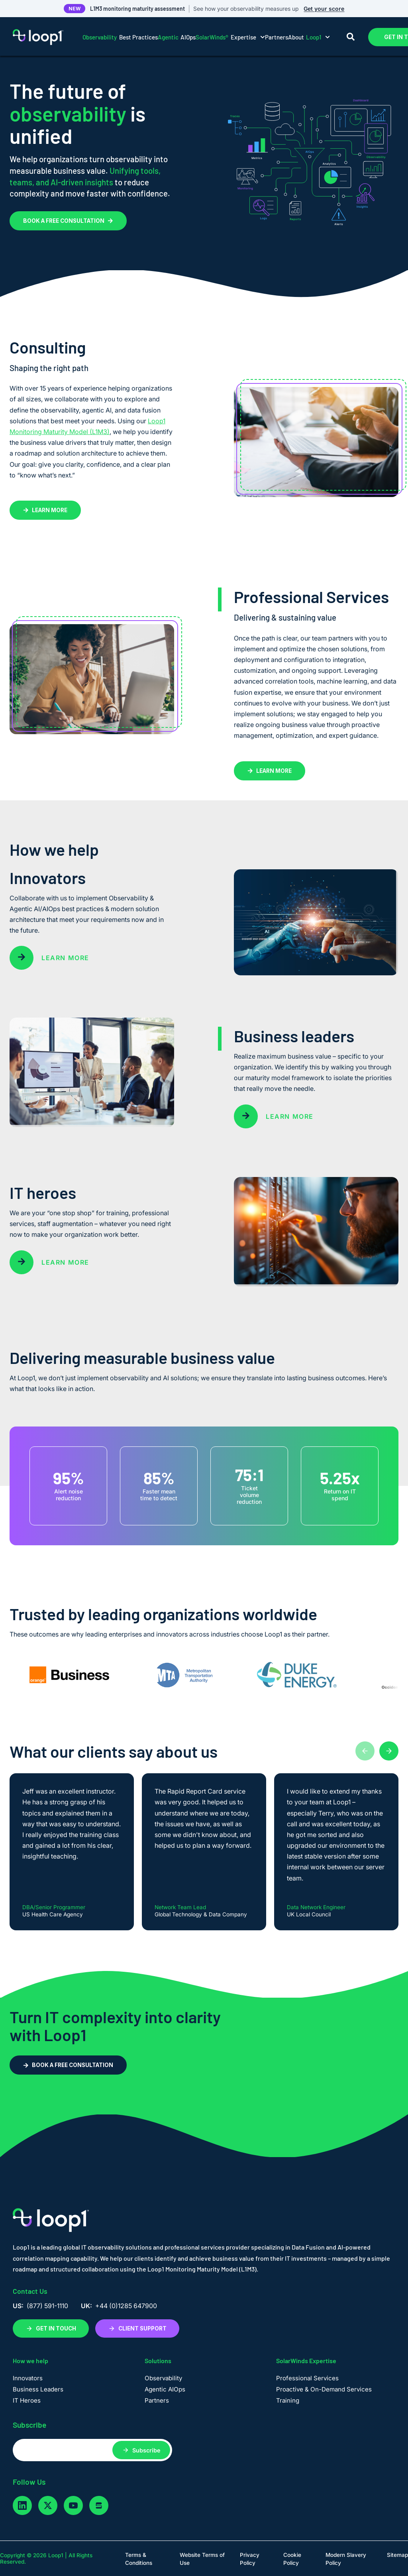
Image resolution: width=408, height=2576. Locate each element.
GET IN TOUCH (51, 2328)
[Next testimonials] (388, 1751)
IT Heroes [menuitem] (27, 2400)
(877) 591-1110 (47, 2306)
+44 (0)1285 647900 (126, 2306)
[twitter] (47, 2505)
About (309, 37)
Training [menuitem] (287, 2400)
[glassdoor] (98, 2505)
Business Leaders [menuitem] (38, 2389)
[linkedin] (22, 2505)
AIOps (177, 37)
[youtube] (73, 2505)
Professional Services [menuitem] (307, 2378)
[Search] (351, 37)
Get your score (324, 8)
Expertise (230, 37)
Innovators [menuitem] (28, 2378)
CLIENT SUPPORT (137, 2328)
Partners (276, 37)
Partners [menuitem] (157, 2400)
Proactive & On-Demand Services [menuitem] (324, 2389)
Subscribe (146, 2450)
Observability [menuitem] (163, 2378)
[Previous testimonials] (365, 1751)
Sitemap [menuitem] (397, 2555)
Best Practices (120, 37)
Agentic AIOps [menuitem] (165, 2389)
